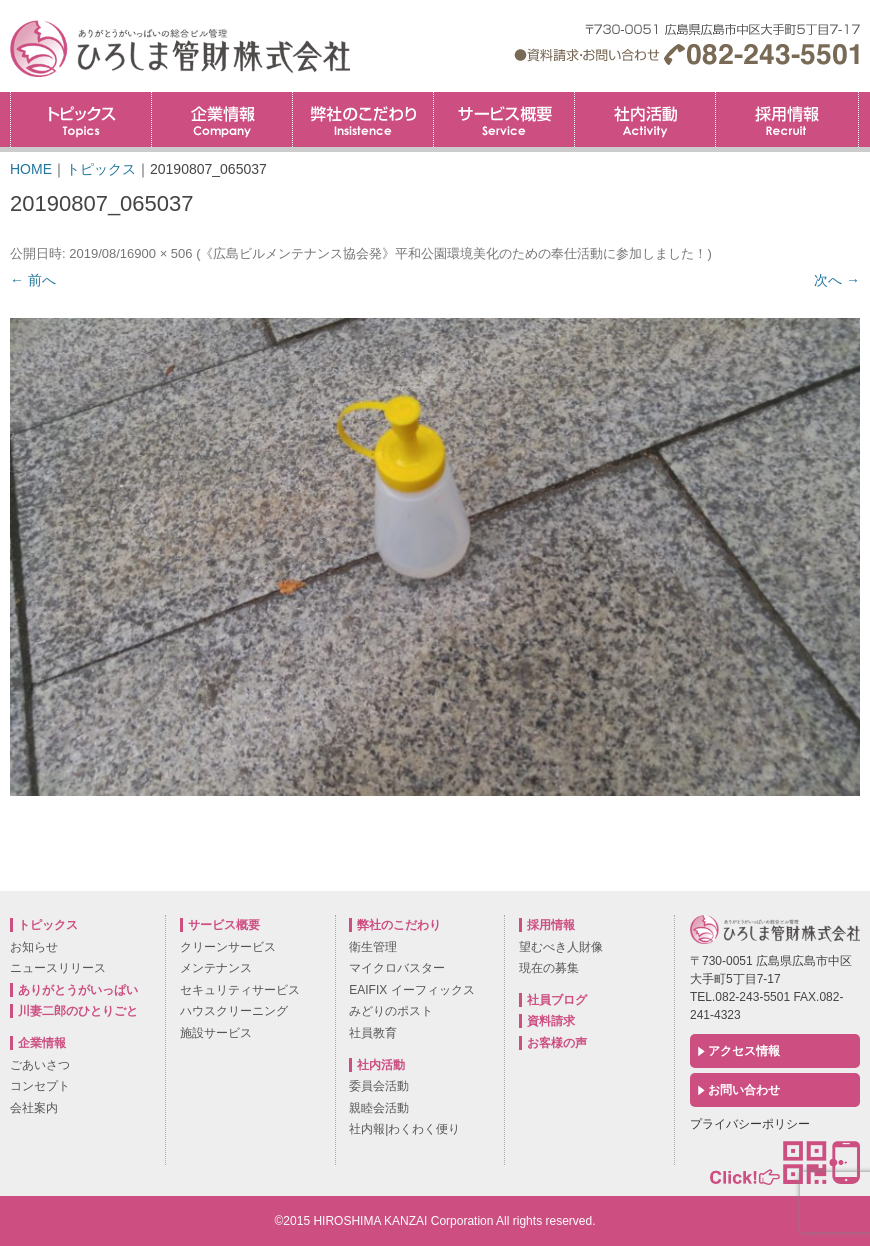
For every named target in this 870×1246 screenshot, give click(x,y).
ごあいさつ (40, 1065)
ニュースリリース (58, 968)
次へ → (837, 280)
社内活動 (645, 119)
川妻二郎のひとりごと (78, 1011)
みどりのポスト (391, 1011)
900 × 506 (163, 253)
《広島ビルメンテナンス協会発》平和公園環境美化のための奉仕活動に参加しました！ (453, 253)
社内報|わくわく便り (404, 1129)
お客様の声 (557, 1043)
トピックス (81, 119)
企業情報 (222, 119)
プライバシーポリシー (750, 1124)
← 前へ (33, 280)
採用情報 (858, 98)
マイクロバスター (397, 968)
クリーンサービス (228, 947)
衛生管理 (373, 947)
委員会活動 (379, 1086)
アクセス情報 (744, 1051)
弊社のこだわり (363, 119)
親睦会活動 (379, 1108)
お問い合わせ (744, 1090)
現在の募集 (549, 968)
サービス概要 (504, 119)
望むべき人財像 (561, 947)
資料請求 (551, 1021)
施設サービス (216, 1033)
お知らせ (34, 947)
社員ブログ (557, 1000)
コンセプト (40, 1086)
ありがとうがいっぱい (78, 990)
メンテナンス (216, 968)
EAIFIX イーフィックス (411, 990)
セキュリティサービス (240, 990)
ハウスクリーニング (234, 1011)
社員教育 (373, 1033)
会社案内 (34, 1108)
